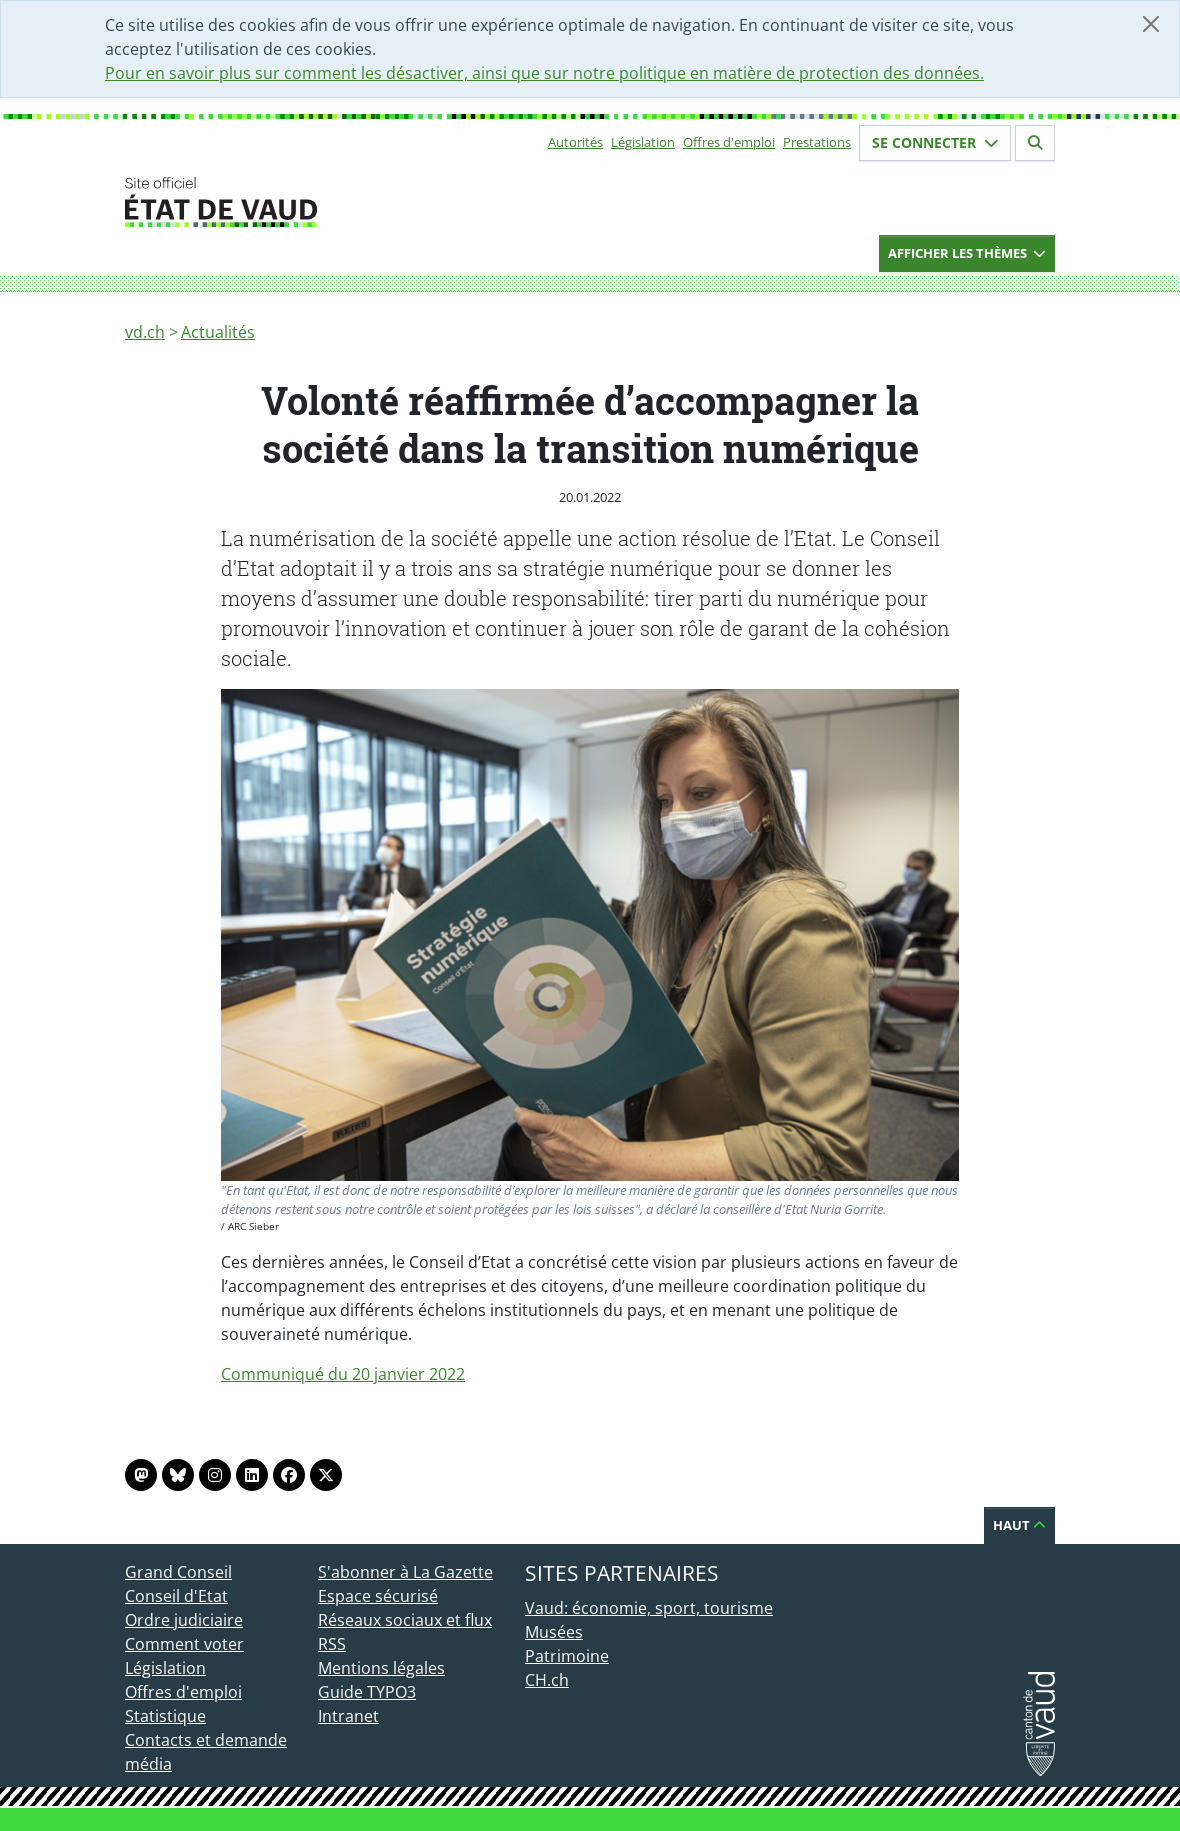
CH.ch (547, 1680)
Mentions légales (381, 1668)
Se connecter (935, 142)
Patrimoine (567, 1656)
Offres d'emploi (729, 142)
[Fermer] (1151, 24)
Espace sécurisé (378, 1596)
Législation (643, 142)
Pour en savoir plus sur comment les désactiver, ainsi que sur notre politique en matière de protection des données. (544, 73)
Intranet (348, 1716)
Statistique (165, 1716)
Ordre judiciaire (184, 1620)
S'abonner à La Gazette (405, 1572)
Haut (1019, 1525)
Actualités (218, 332)
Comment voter (184, 1644)
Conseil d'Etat (176, 1596)
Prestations (817, 142)
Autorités (575, 142)
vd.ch (145, 332)
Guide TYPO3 (367, 1692)
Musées (554, 1632)
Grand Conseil (178, 1572)
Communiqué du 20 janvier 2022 (343, 1374)
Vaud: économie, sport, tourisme (649, 1608)
